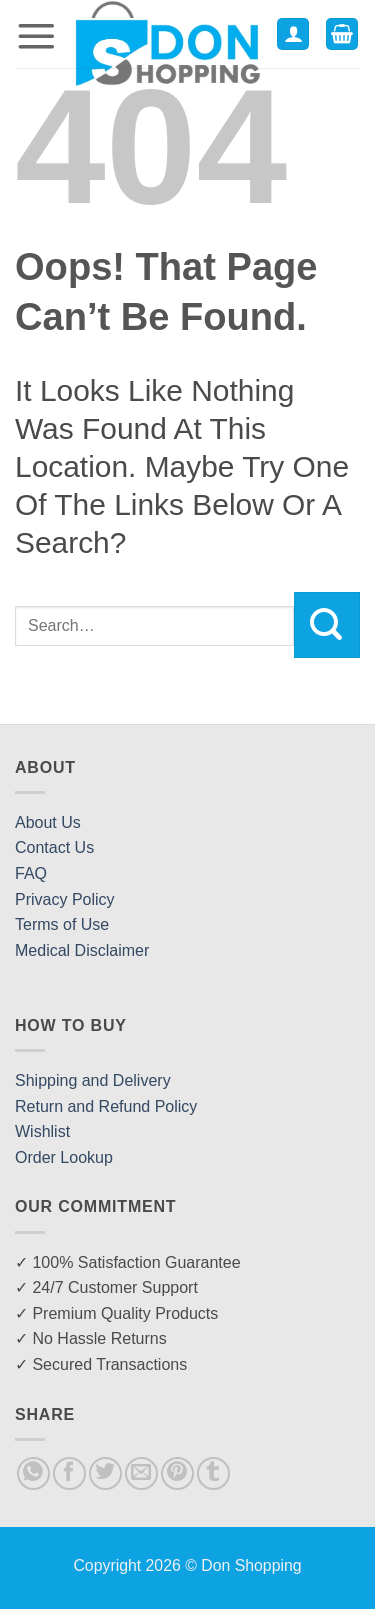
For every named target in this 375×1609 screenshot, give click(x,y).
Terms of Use (62, 924)
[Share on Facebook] (69, 1473)
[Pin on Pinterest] (177, 1473)
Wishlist (42, 1131)
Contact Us (54, 847)
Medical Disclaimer (82, 950)
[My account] (293, 34)
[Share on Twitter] (105, 1473)
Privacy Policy (65, 899)
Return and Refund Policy (106, 1106)
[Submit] (327, 625)
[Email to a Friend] (141, 1473)
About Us (48, 822)
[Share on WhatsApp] (33, 1473)
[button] (36, 35)
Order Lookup (64, 1157)
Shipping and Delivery (93, 1080)
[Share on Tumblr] (213, 1473)
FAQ (31, 873)
